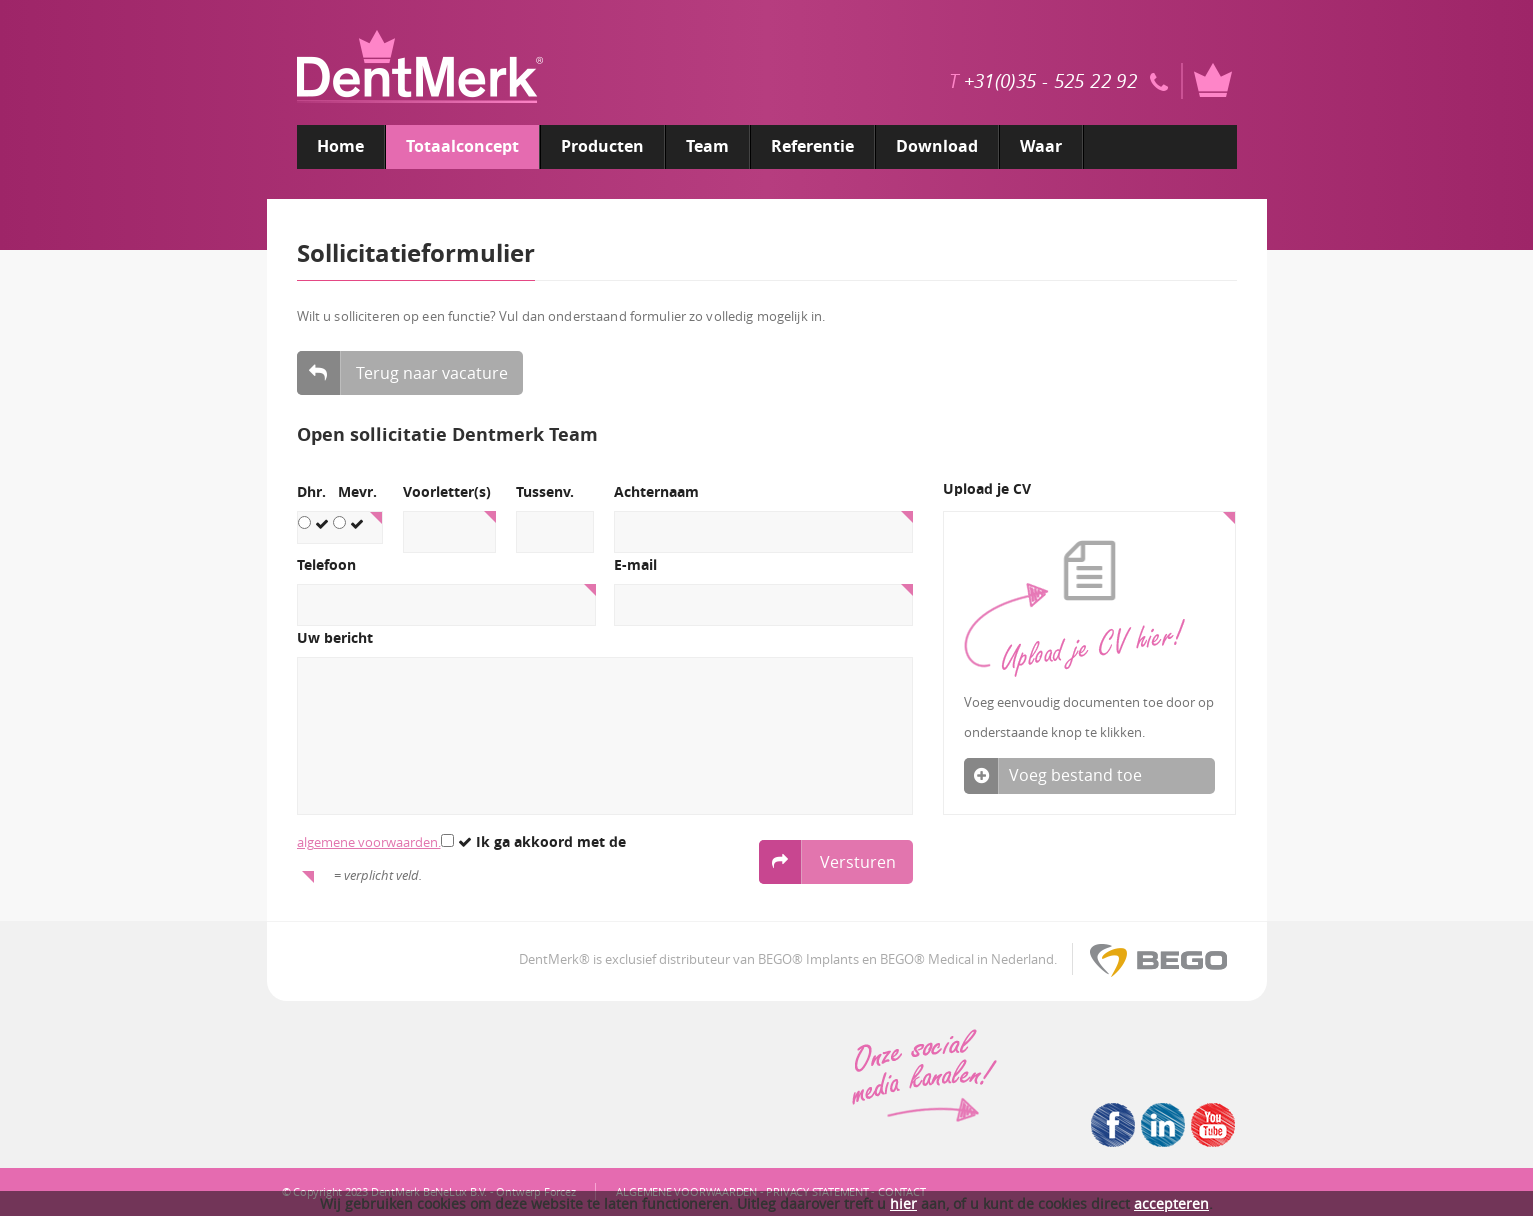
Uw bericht (335, 638)
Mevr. (357, 492)
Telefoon (326, 565)
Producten (602, 146)
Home (340, 146)
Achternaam (656, 492)
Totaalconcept (462, 146)
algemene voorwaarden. (369, 842)
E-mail (635, 565)
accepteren (1171, 1203)
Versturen (827, 862)
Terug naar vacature (402, 373)
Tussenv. (545, 492)
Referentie (812, 146)
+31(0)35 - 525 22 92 (1051, 81)
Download (937, 146)
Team (707, 146)
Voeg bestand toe (1089, 776)
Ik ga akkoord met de (533, 842)
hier (903, 1203)
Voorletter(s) (447, 492)
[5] (605, 736)
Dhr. (311, 492)
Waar (1041, 146)
